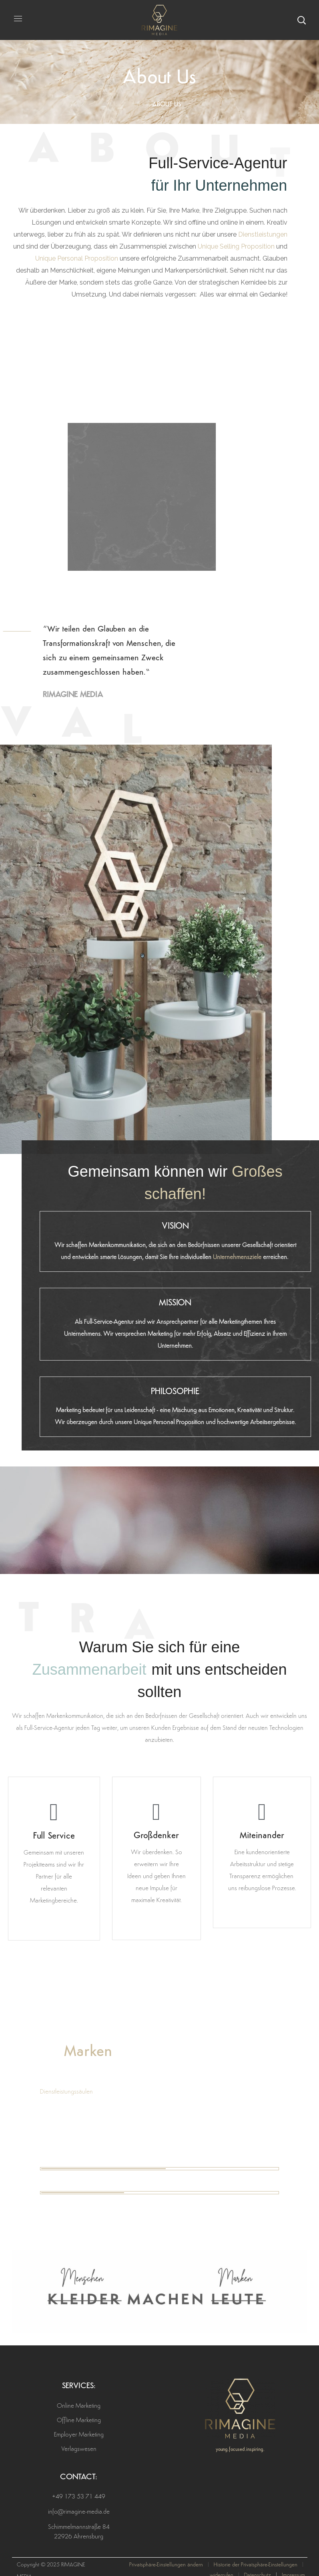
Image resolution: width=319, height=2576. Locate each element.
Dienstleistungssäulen (66, 2092)
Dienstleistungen (262, 234)
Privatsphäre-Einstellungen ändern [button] (166, 2565)
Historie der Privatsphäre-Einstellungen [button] (255, 2565)
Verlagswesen (78, 2449)
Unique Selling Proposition (236, 246)
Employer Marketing (79, 2435)
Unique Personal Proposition (76, 258)
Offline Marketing (79, 2420)
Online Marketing (78, 2406)
